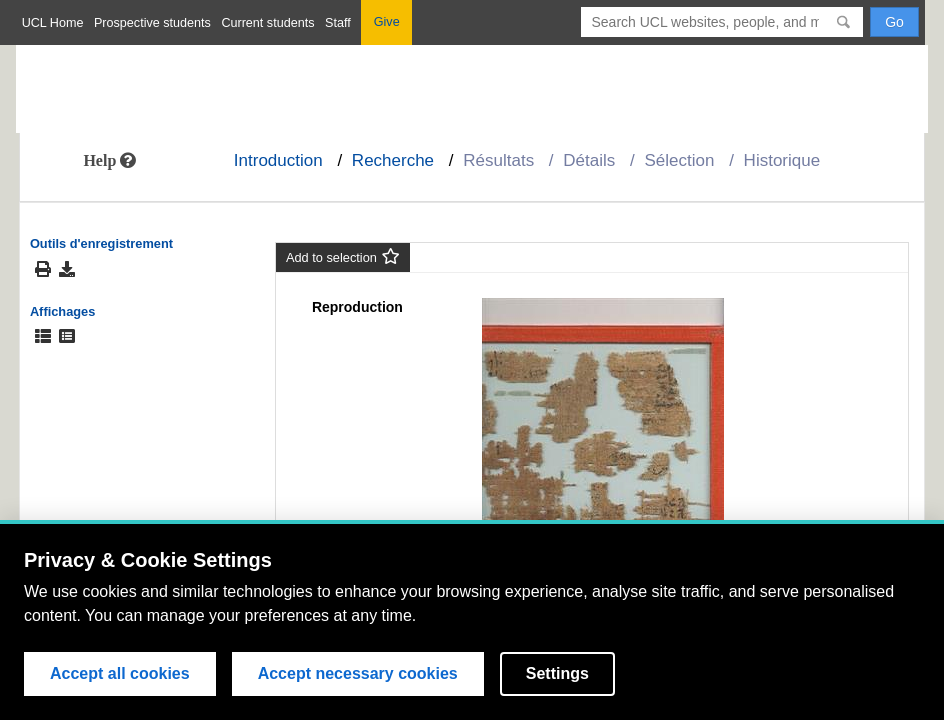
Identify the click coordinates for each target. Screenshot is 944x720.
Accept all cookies (120, 673)
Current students (267, 23)
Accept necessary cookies (358, 673)
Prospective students (152, 23)
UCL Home (53, 23)
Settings (557, 673)
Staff (338, 23)
